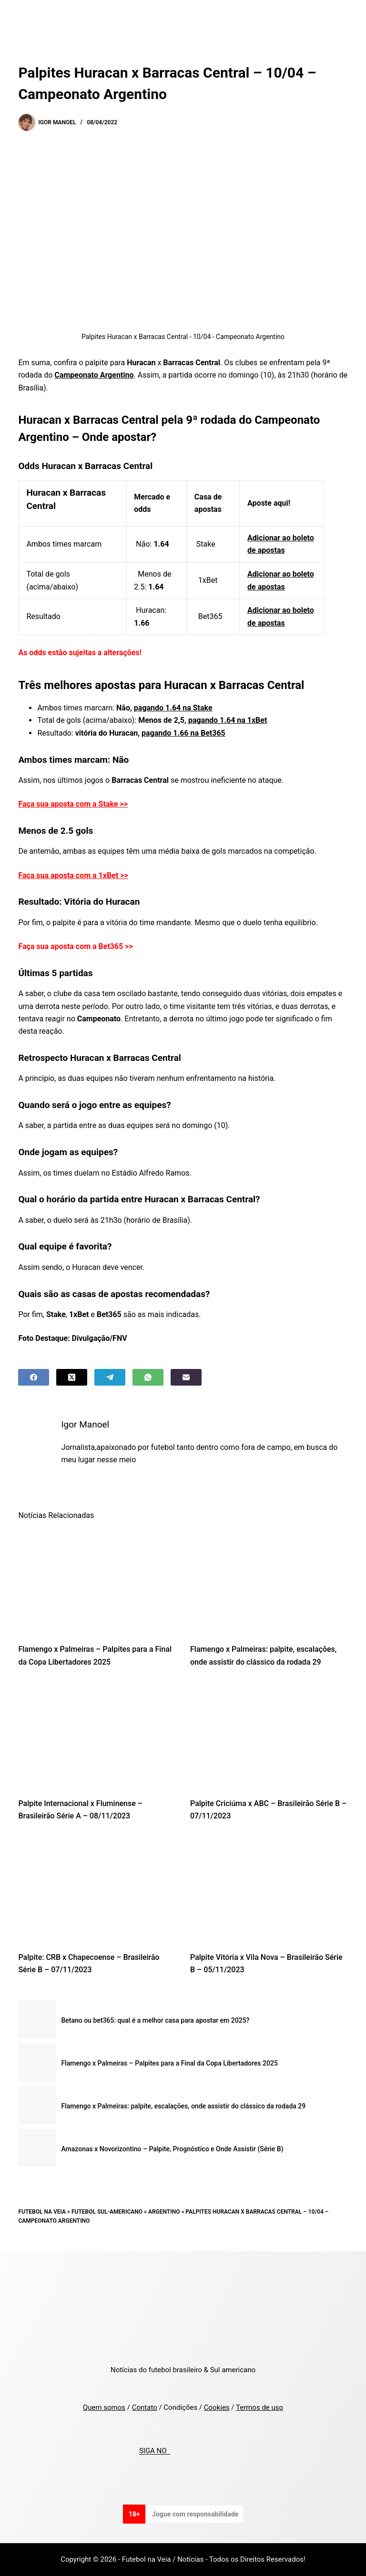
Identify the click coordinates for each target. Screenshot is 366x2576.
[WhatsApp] (147, 1377)
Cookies (217, 2407)
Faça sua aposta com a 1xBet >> (73, 875)
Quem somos (104, 2407)
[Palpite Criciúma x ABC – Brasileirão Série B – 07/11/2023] (269, 1735)
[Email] (186, 1377)
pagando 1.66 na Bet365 (183, 733)
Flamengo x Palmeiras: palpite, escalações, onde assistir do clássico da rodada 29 (183, 2106)
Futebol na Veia (42, 2211)
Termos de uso (259, 2407)
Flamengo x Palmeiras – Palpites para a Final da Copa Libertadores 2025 (169, 2063)
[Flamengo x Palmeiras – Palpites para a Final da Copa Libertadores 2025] (97, 1581)
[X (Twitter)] (71, 1377)
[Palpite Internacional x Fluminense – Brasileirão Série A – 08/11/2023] (97, 1735)
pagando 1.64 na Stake (173, 707)
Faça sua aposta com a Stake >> (73, 804)
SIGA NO (154, 2451)
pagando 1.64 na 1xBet (227, 720)
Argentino (164, 2211)
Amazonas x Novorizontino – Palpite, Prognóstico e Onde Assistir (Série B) (172, 2149)
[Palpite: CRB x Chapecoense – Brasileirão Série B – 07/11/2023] (97, 1889)
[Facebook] (33, 1377)
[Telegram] (109, 1377)
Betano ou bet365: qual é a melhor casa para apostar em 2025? (155, 2020)
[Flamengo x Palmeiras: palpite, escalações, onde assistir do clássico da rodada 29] (269, 1581)
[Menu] (343, 16)
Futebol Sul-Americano (106, 2211)
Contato (144, 2407)
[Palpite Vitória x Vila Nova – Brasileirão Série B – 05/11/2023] (269, 1889)
